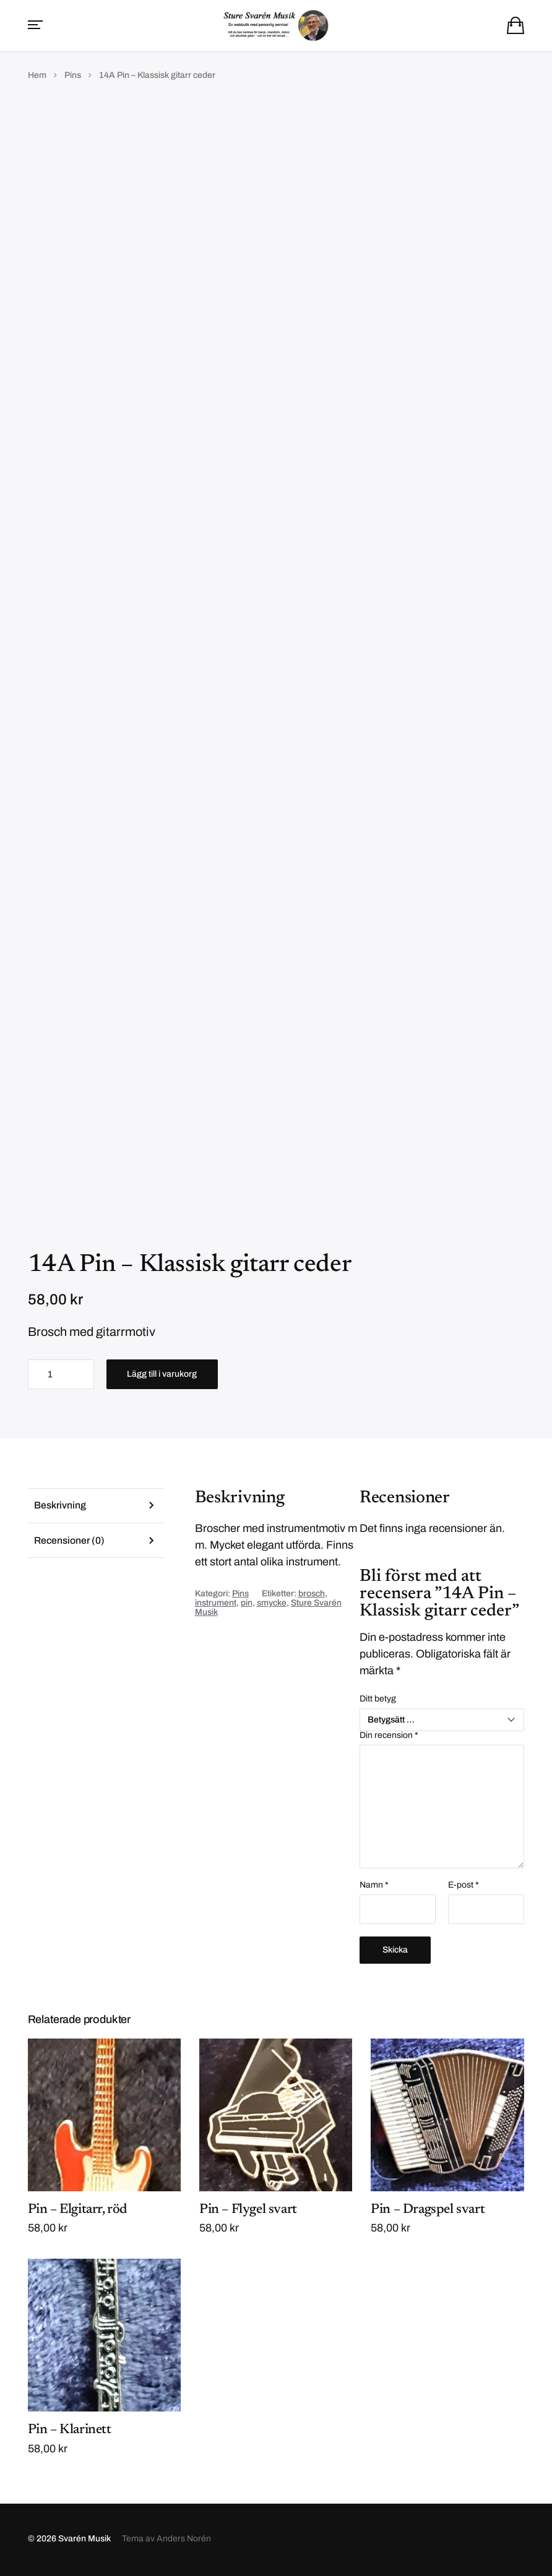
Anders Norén (184, 2540)
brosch (311, 1594)
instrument (215, 1604)
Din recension (389, 1736)
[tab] (96, 1507)
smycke (272, 1604)
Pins (72, 76)
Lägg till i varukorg (162, 1375)
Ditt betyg (378, 1700)
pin (246, 1604)
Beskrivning (60, 1507)
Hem (37, 76)
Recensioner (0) (70, 1542)
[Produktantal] (61, 1375)
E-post (463, 1886)
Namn (374, 1886)
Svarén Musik (84, 2540)
